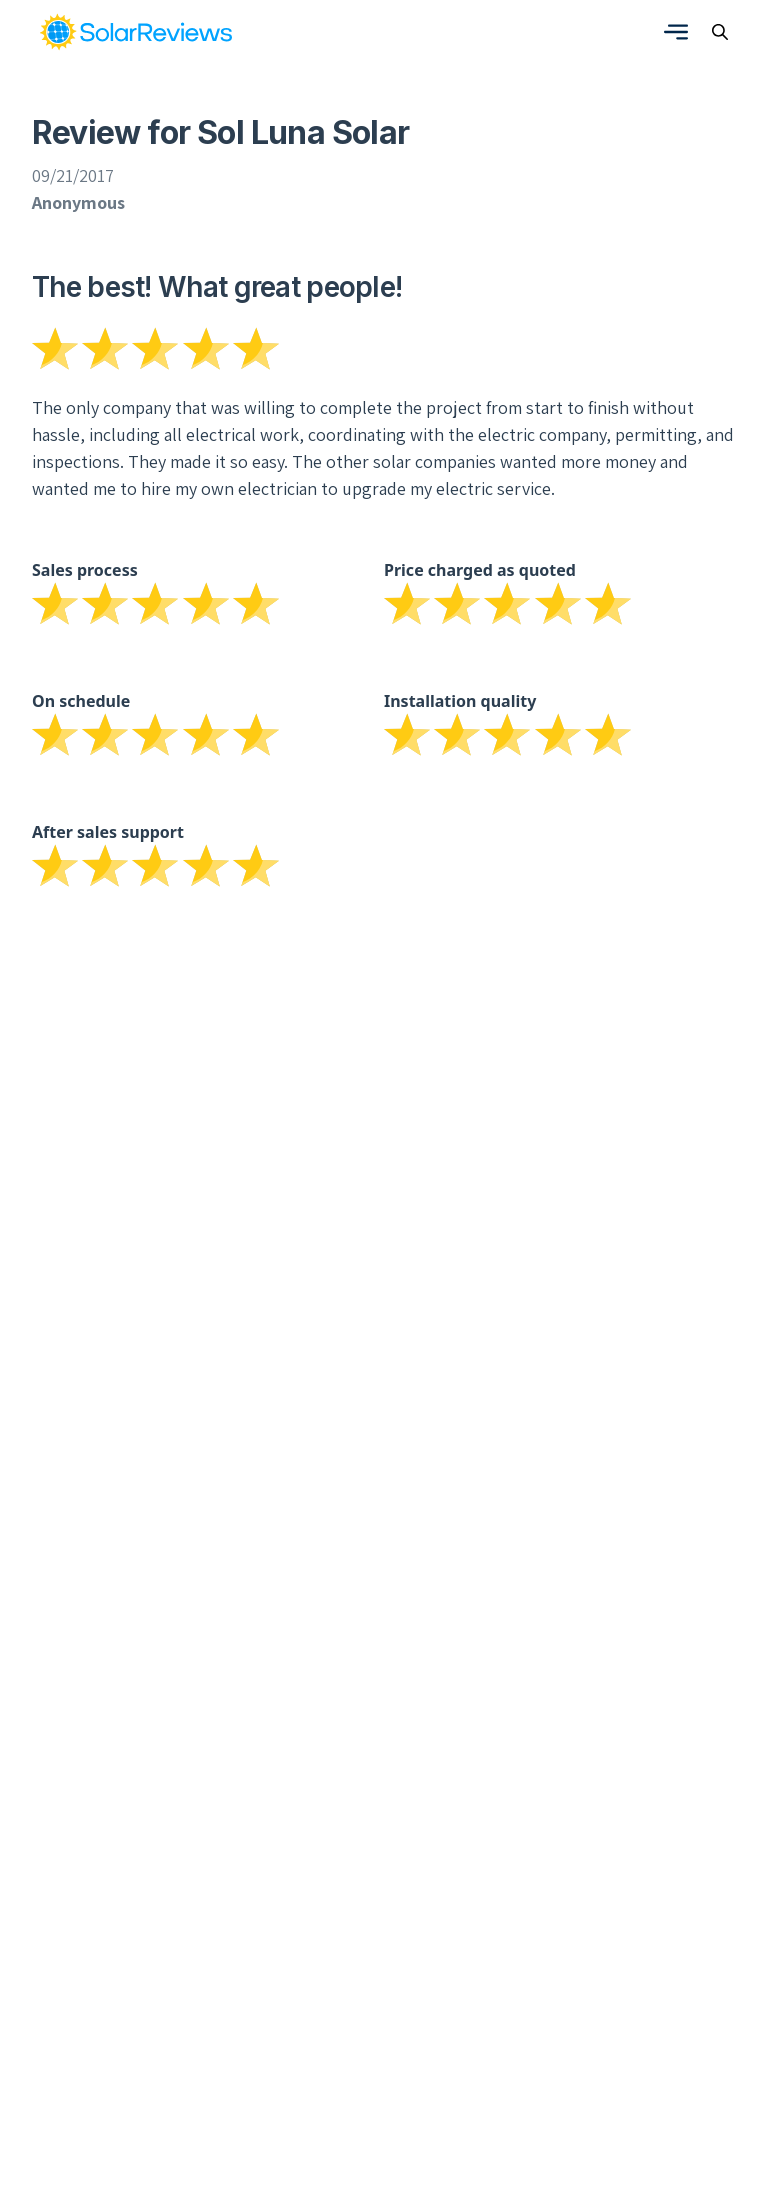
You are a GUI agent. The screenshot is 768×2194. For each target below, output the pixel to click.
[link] (136, 32)
